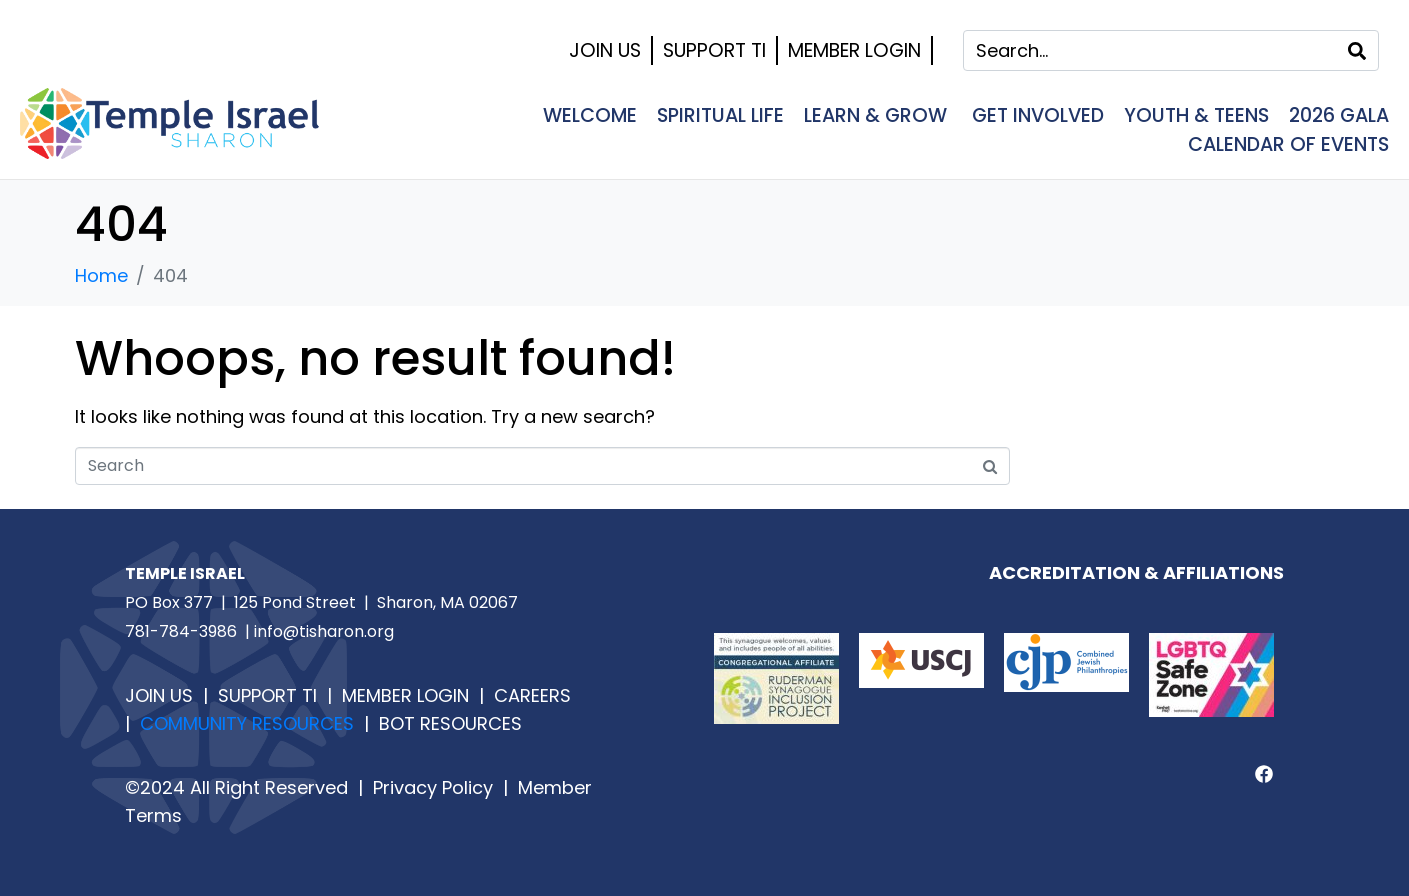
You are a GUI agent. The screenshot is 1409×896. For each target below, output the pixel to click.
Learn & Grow (878, 115)
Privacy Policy (433, 787)
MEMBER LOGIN (405, 695)
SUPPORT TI (267, 695)
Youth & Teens (1196, 115)
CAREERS (532, 695)
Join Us (605, 50)
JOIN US (159, 695)
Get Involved (1038, 115)
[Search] (1357, 50)
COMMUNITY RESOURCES (252, 723)
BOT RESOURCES (448, 723)
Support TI (714, 50)
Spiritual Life (720, 115)
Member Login (854, 50)
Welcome (590, 115)
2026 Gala (1339, 115)
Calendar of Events (1288, 144)
